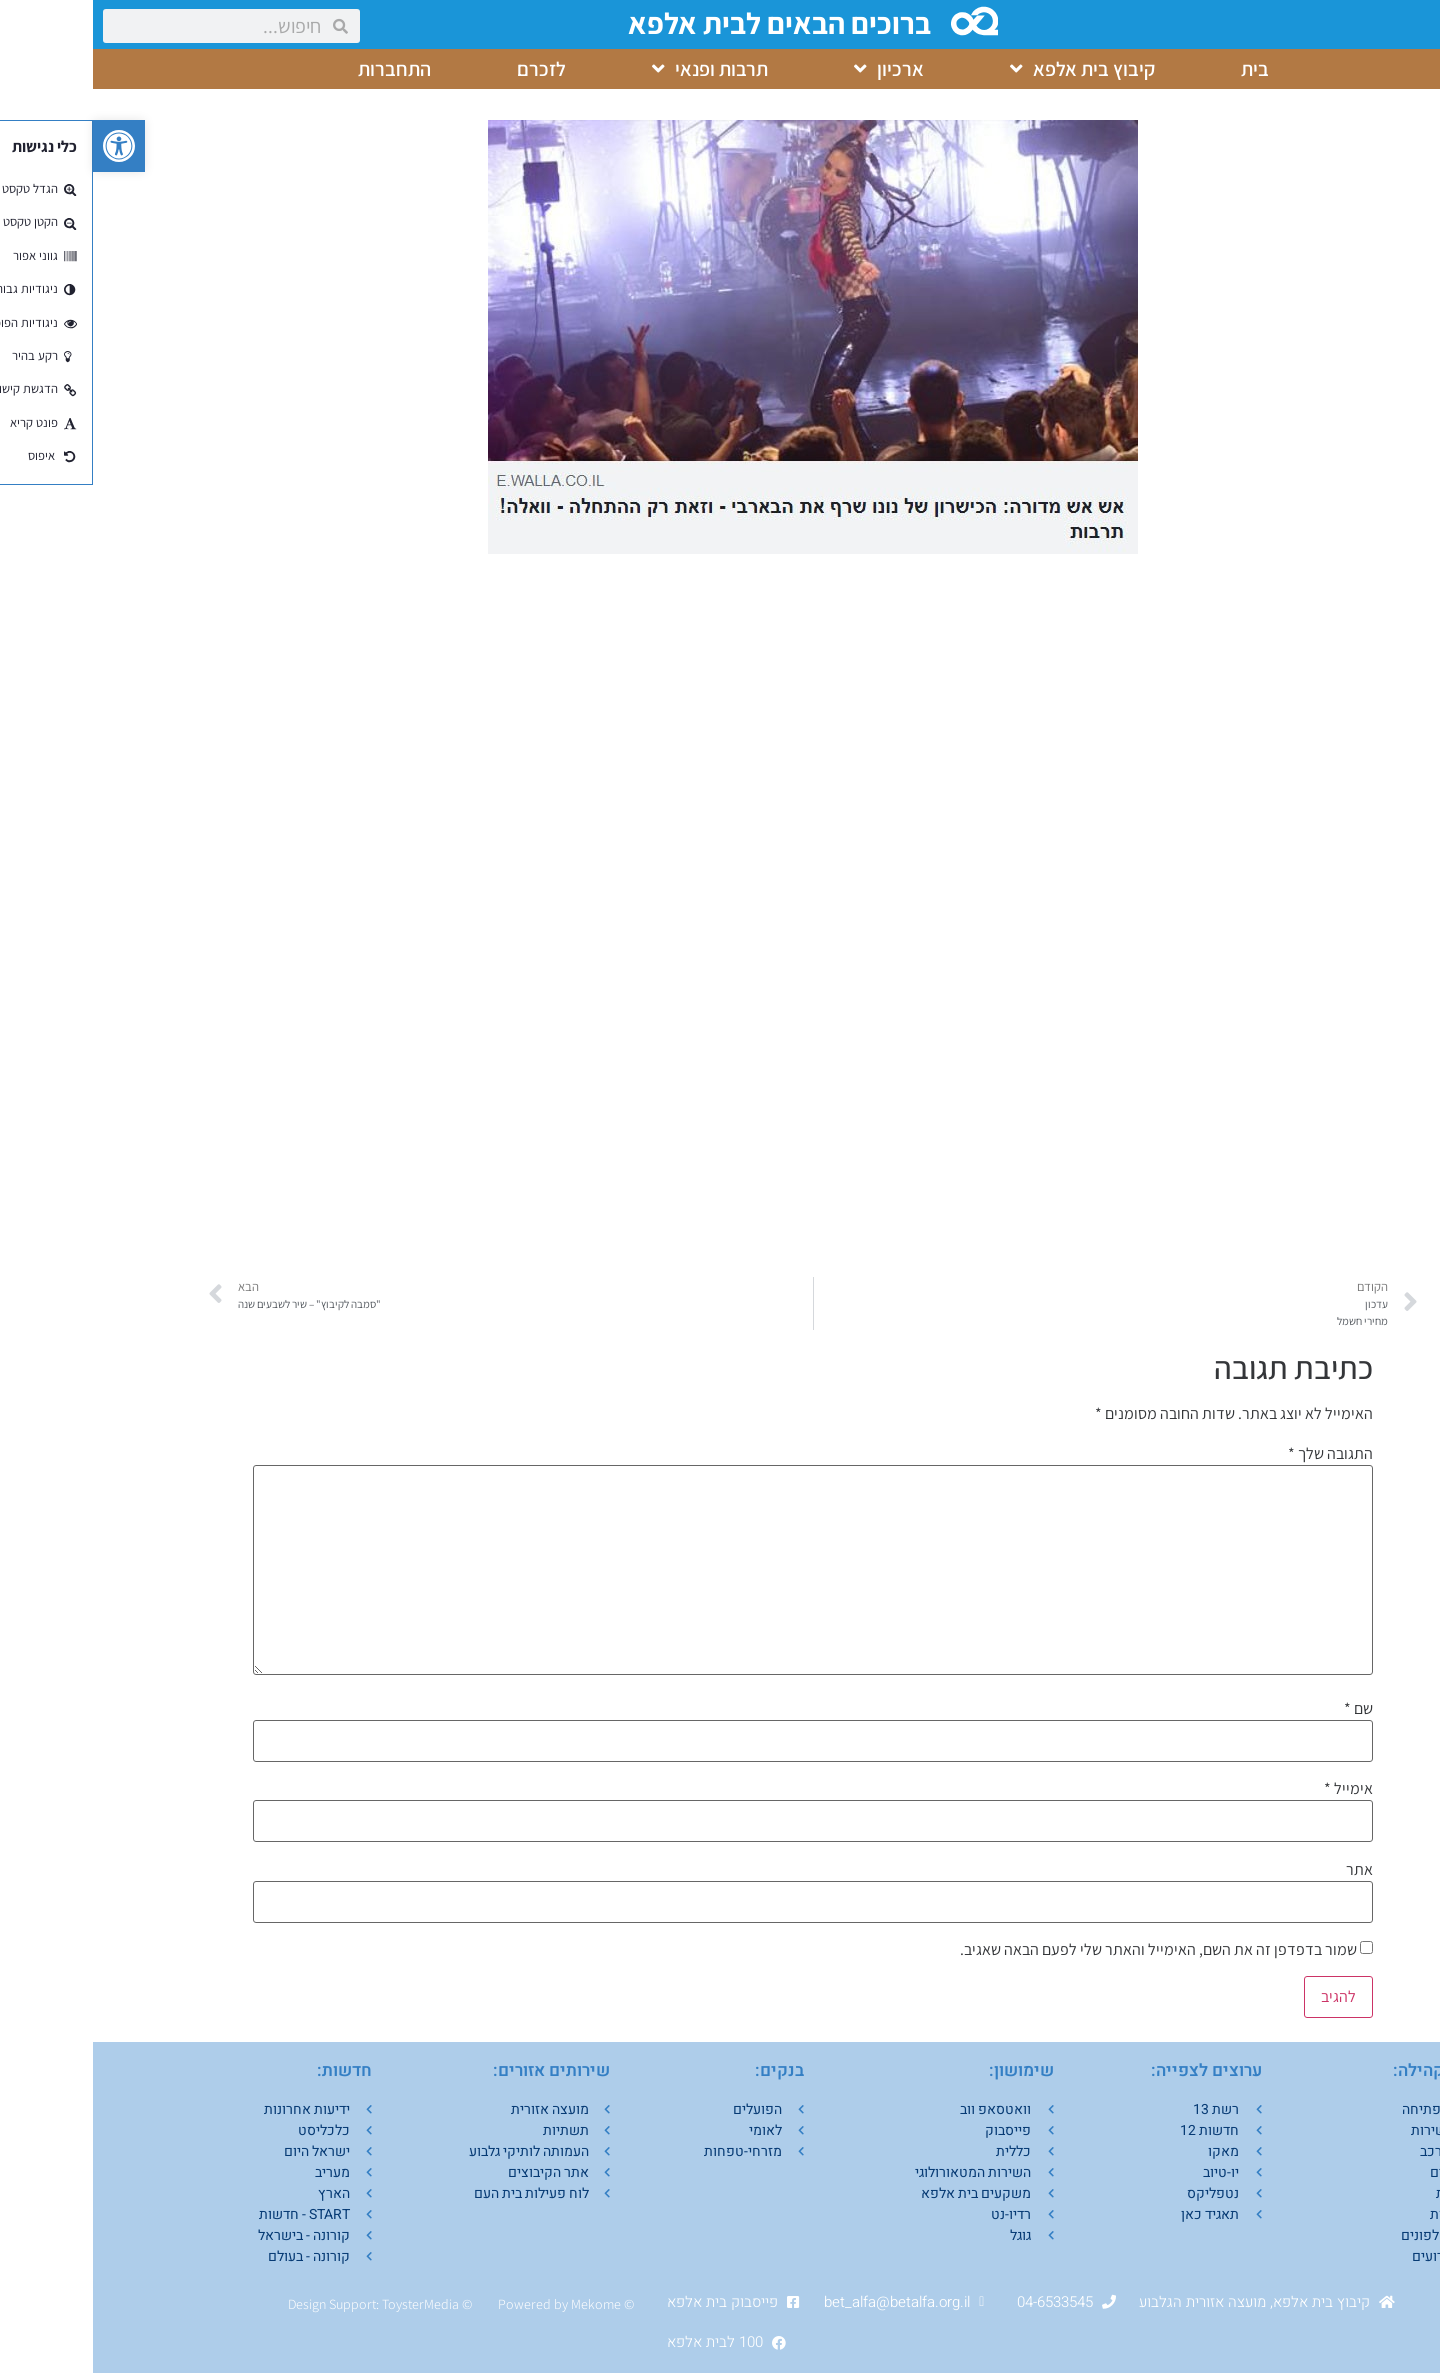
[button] (26, 146)
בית (1162, 69)
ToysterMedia (327, 2304)
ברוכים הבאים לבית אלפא (689, 23)
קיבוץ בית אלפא (989, 69)
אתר (1266, 1870)
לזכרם (448, 69)
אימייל (1255, 1789)
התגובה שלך (1237, 1454)
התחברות (301, 69)
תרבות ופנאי (617, 69)
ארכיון (796, 69)
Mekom (499, 2304)
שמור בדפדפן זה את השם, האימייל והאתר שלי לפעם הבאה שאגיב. (1065, 1950)
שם (1265, 1709)
